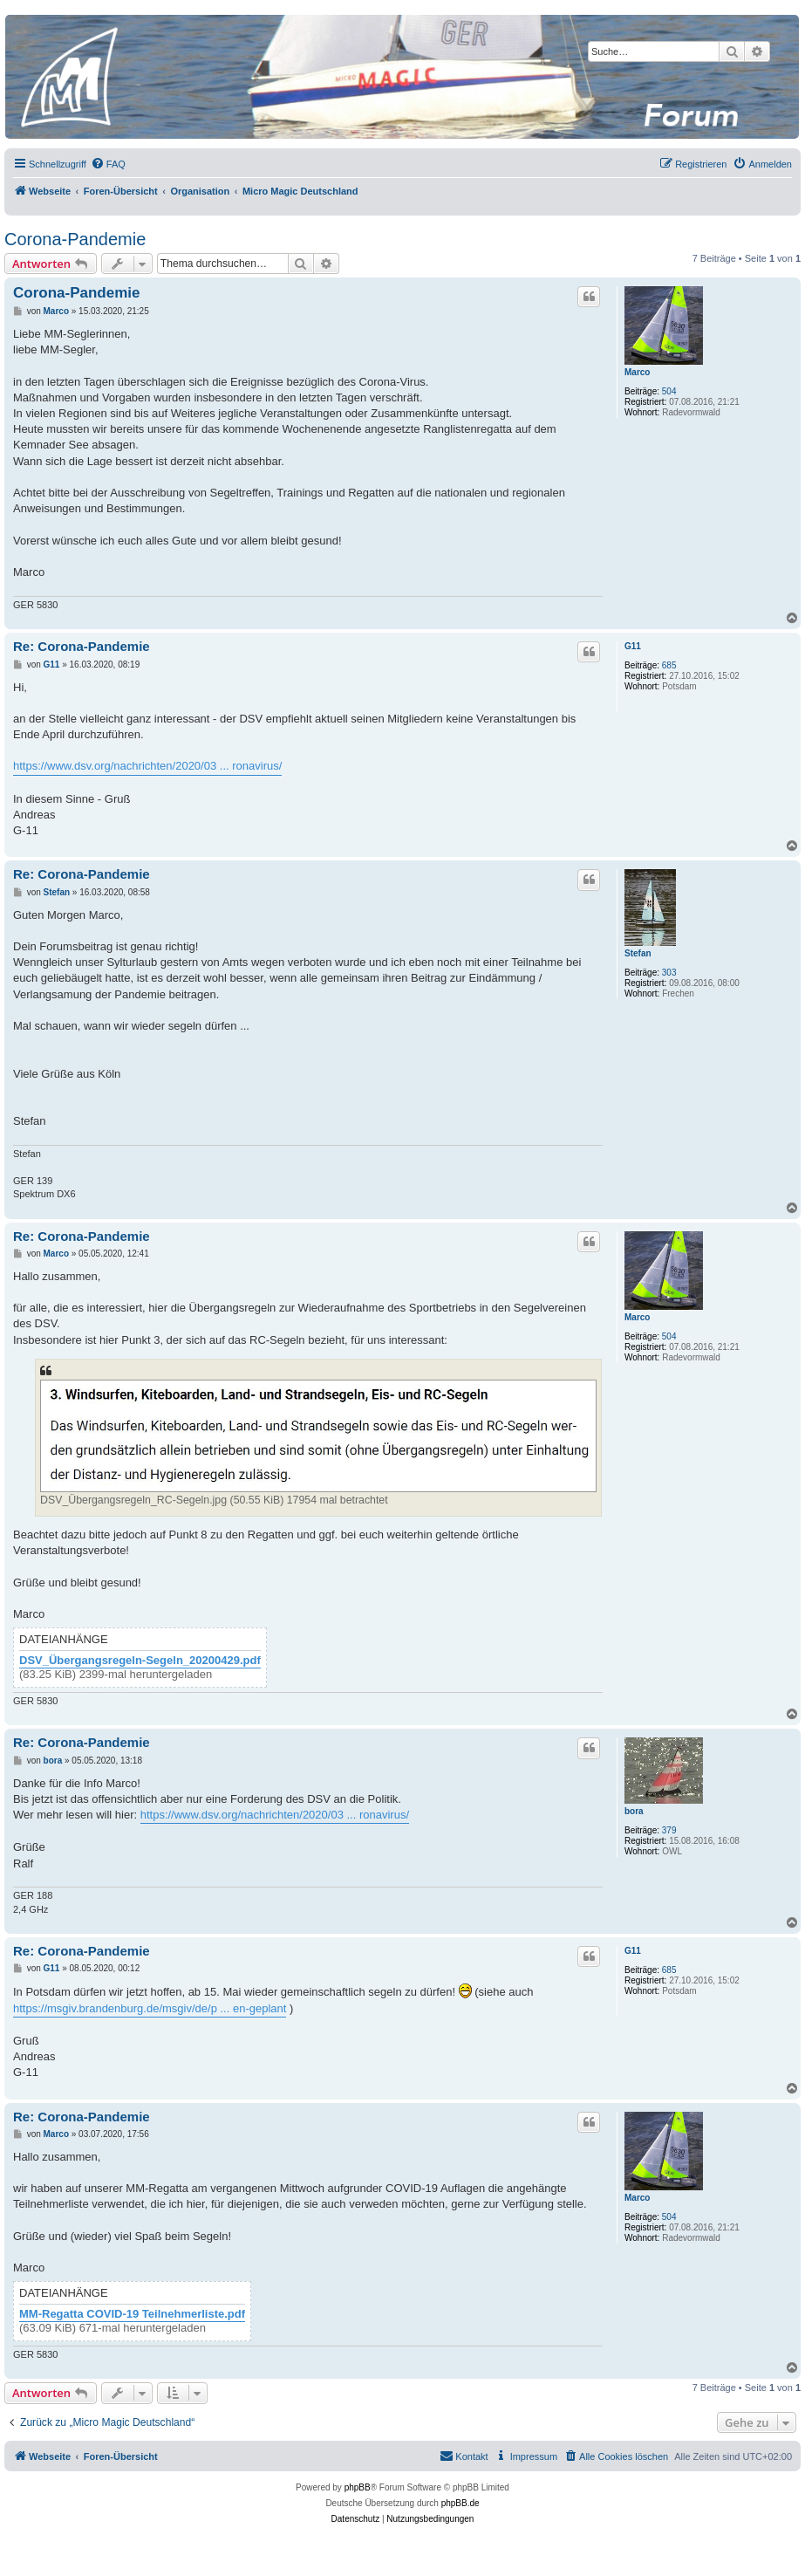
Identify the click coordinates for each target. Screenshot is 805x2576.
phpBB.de (460, 2503)
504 (669, 391)
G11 (632, 646)
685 (669, 665)
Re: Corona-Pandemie (81, 646)
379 (669, 1830)
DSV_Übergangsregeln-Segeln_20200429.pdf (140, 1661)
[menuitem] (108, 164)
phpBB (358, 2487)
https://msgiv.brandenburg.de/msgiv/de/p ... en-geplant (149, 2008)
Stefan (638, 953)
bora (634, 1811)
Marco (637, 372)
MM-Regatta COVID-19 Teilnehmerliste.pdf (132, 2314)
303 (669, 972)
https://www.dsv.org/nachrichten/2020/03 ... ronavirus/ (147, 765)
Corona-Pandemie (75, 239)
